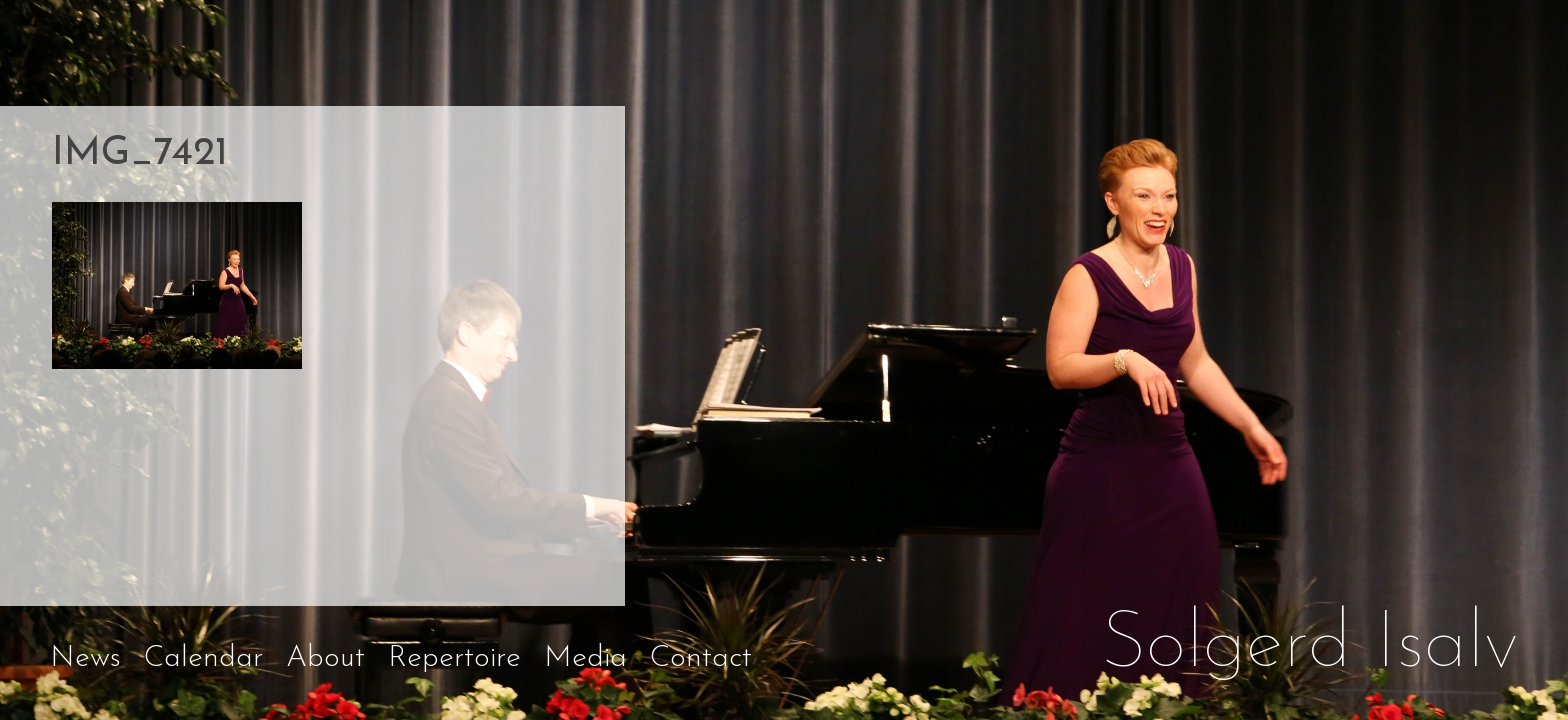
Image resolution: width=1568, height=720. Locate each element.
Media (585, 658)
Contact (701, 658)
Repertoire (454, 658)
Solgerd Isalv (1310, 646)
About (325, 658)
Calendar (203, 658)
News (85, 658)
